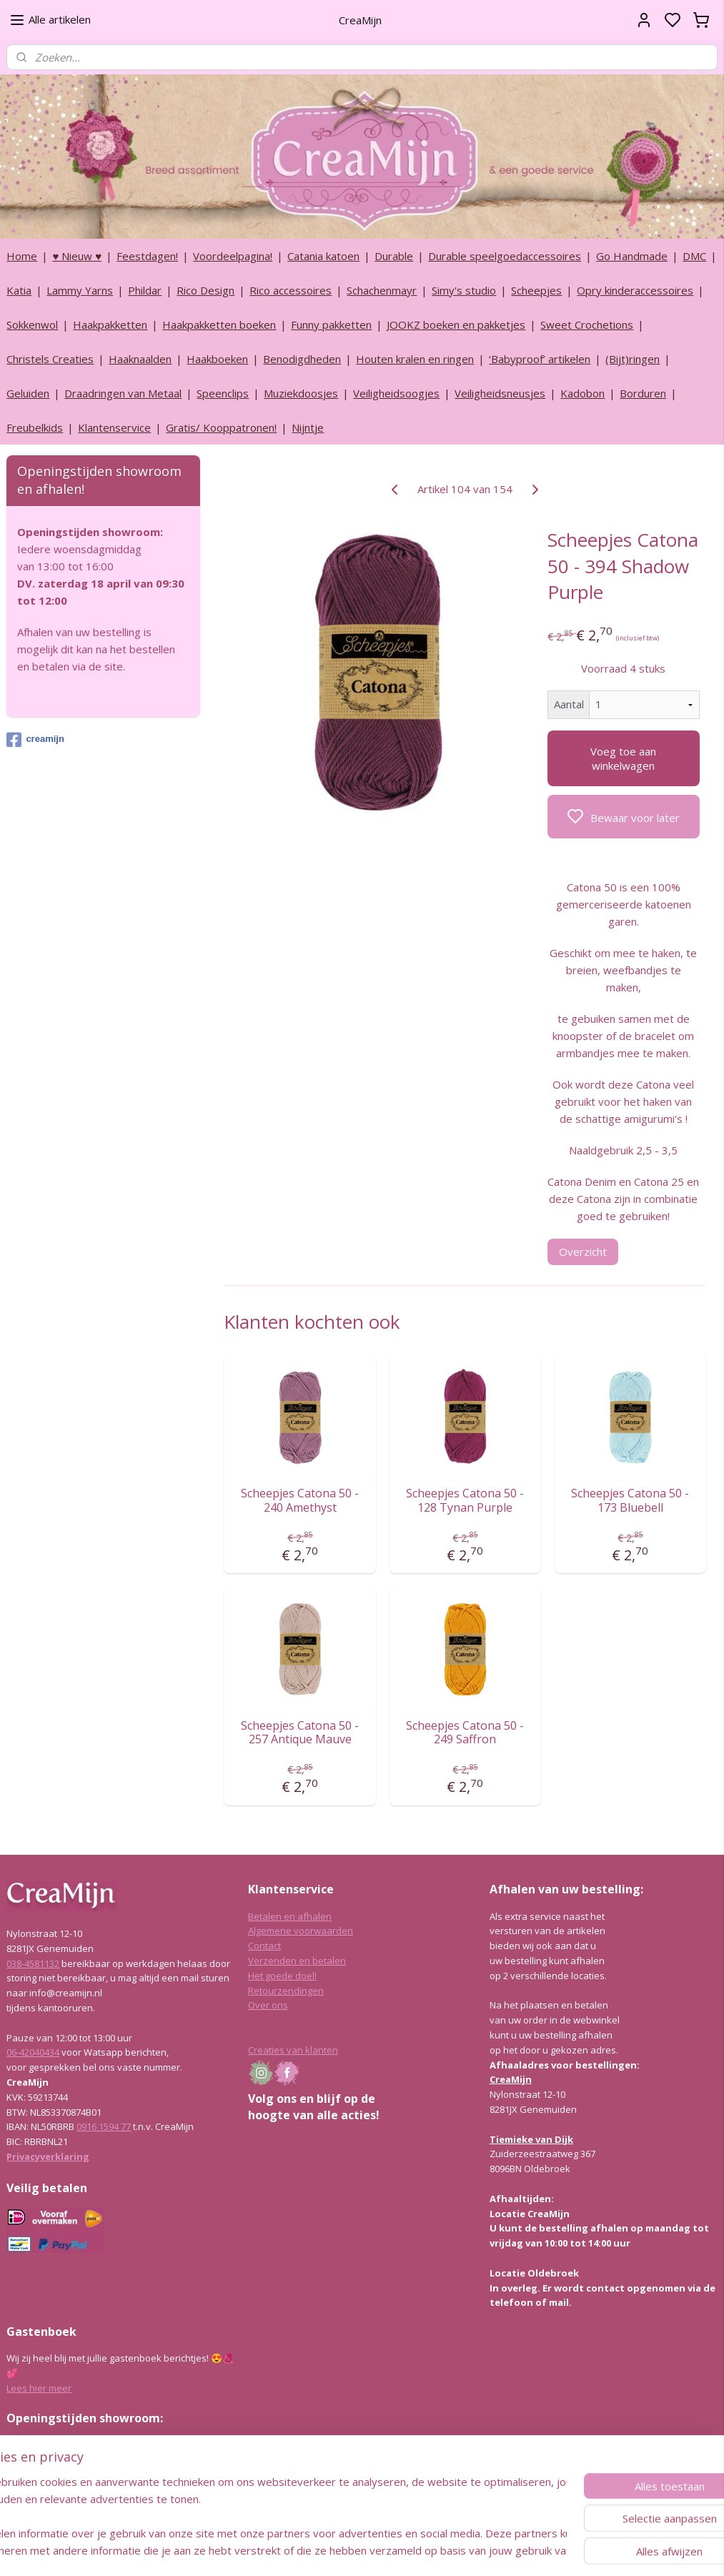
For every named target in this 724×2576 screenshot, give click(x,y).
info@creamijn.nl (113, 2489)
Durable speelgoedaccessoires (504, 256)
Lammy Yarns (79, 290)
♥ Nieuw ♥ (76, 256)
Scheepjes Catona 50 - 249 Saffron (466, 1732)
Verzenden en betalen (297, 1960)
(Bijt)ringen (632, 359)
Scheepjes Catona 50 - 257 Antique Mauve (300, 1732)
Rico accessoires (290, 290)
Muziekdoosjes (301, 393)
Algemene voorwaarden (300, 1930)
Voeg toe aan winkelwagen (624, 758)
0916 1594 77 (103, 2126)
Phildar (145, 290)
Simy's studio (464, 290)
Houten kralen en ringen (415, 359)
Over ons (268, 2004)
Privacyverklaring (47, 2156)
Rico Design (205, 290)
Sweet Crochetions (586, 324)
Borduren (643, 393)
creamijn (35, 739)
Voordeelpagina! (232, 256)
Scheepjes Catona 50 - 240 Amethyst (300, 1501)
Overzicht (583, 1251)
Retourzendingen (286, 1990)
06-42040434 (32, 2052)
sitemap (400, 2550)
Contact (264, 1945)
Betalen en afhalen (290, 1916)
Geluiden (27, 393)
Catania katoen (323, 256)
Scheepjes (536, 290)
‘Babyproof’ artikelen (539, 359)
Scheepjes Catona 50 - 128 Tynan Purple (466, 1501)
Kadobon (582, 393)
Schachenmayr (382, 290)
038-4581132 (32, 1963)
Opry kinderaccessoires (635, 290)
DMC (694, 256)
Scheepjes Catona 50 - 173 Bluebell (631, 1501)
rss (430, 2550)
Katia (18, 290)
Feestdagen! (147, 256)
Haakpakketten (110, 324)
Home (21, 256)
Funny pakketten (331, 324)
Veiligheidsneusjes (500, 393)
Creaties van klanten (293, 2050)
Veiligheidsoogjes (396, 393)
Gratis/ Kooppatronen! (221, 427)
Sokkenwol (32, 324)
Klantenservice (114, 427)
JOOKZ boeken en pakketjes (456, 324)
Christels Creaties (50, 359)
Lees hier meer (38, 2388)
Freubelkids (34, 427)
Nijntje (308, 427)
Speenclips (223, 393)
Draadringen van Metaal (123, 393)
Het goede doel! (282, 1975)
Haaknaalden (140, 359)
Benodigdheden (302, 359)
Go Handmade (632, 256)
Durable (394, 256)
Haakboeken (217, 359)
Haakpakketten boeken (219, 324)
